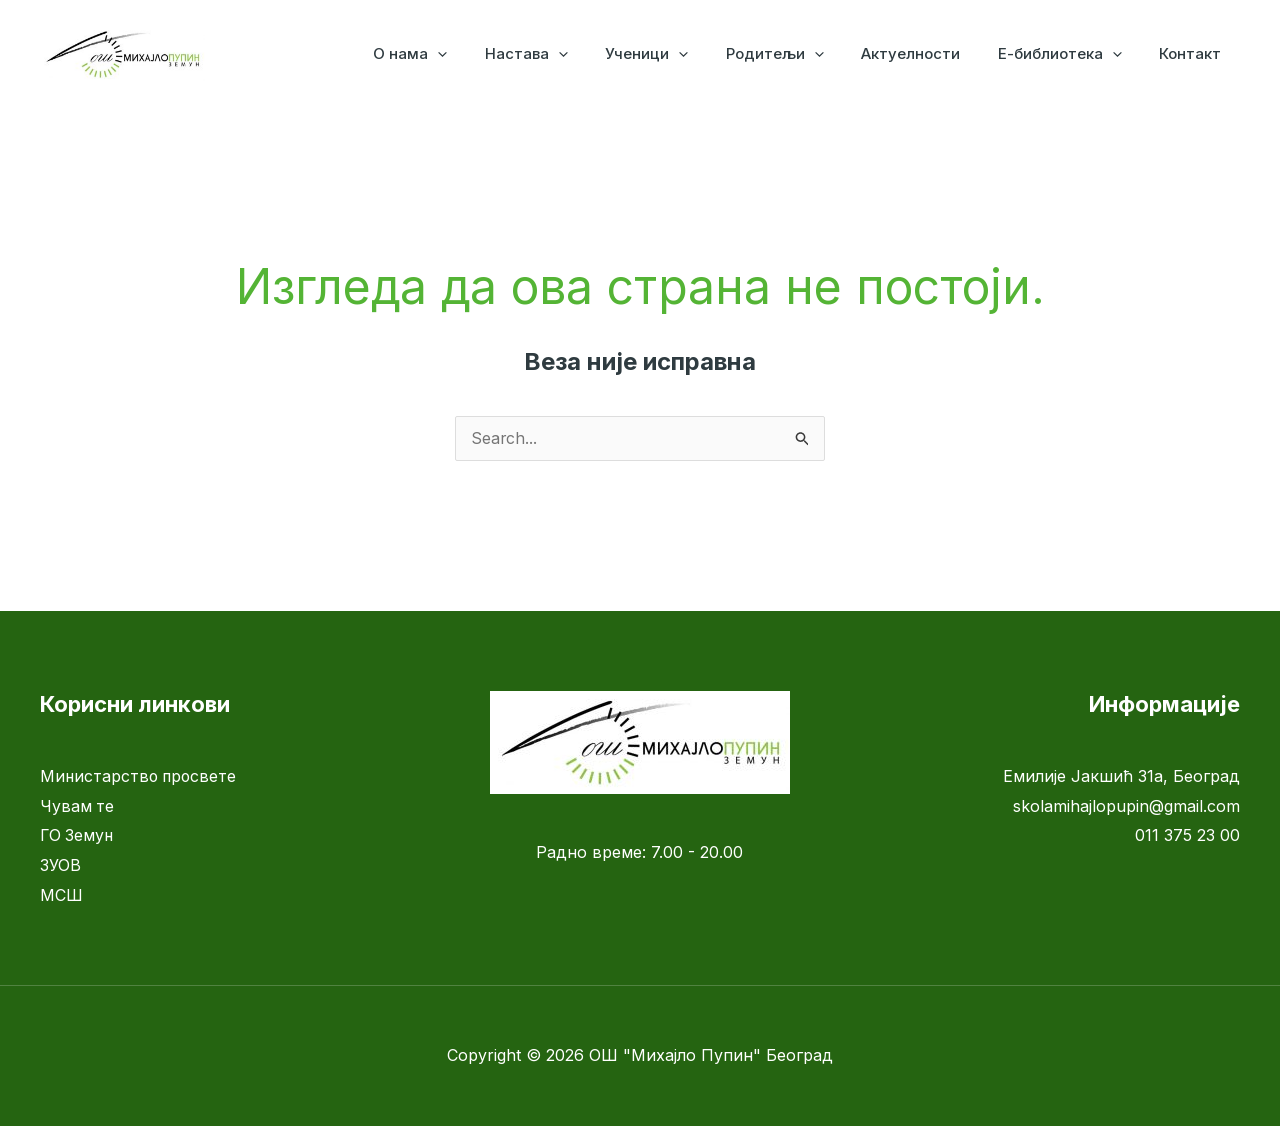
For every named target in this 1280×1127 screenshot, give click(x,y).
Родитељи (801, 54)
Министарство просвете (140, 777)
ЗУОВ (60, 866)
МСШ (61, 896)
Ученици (680, 54)
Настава (567, 54)
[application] (486, 54)
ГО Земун (78, 836)
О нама (459, 54)
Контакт (1194, 53)
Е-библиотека (1071, 54)
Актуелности (929, 53)
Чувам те (77, 807)
